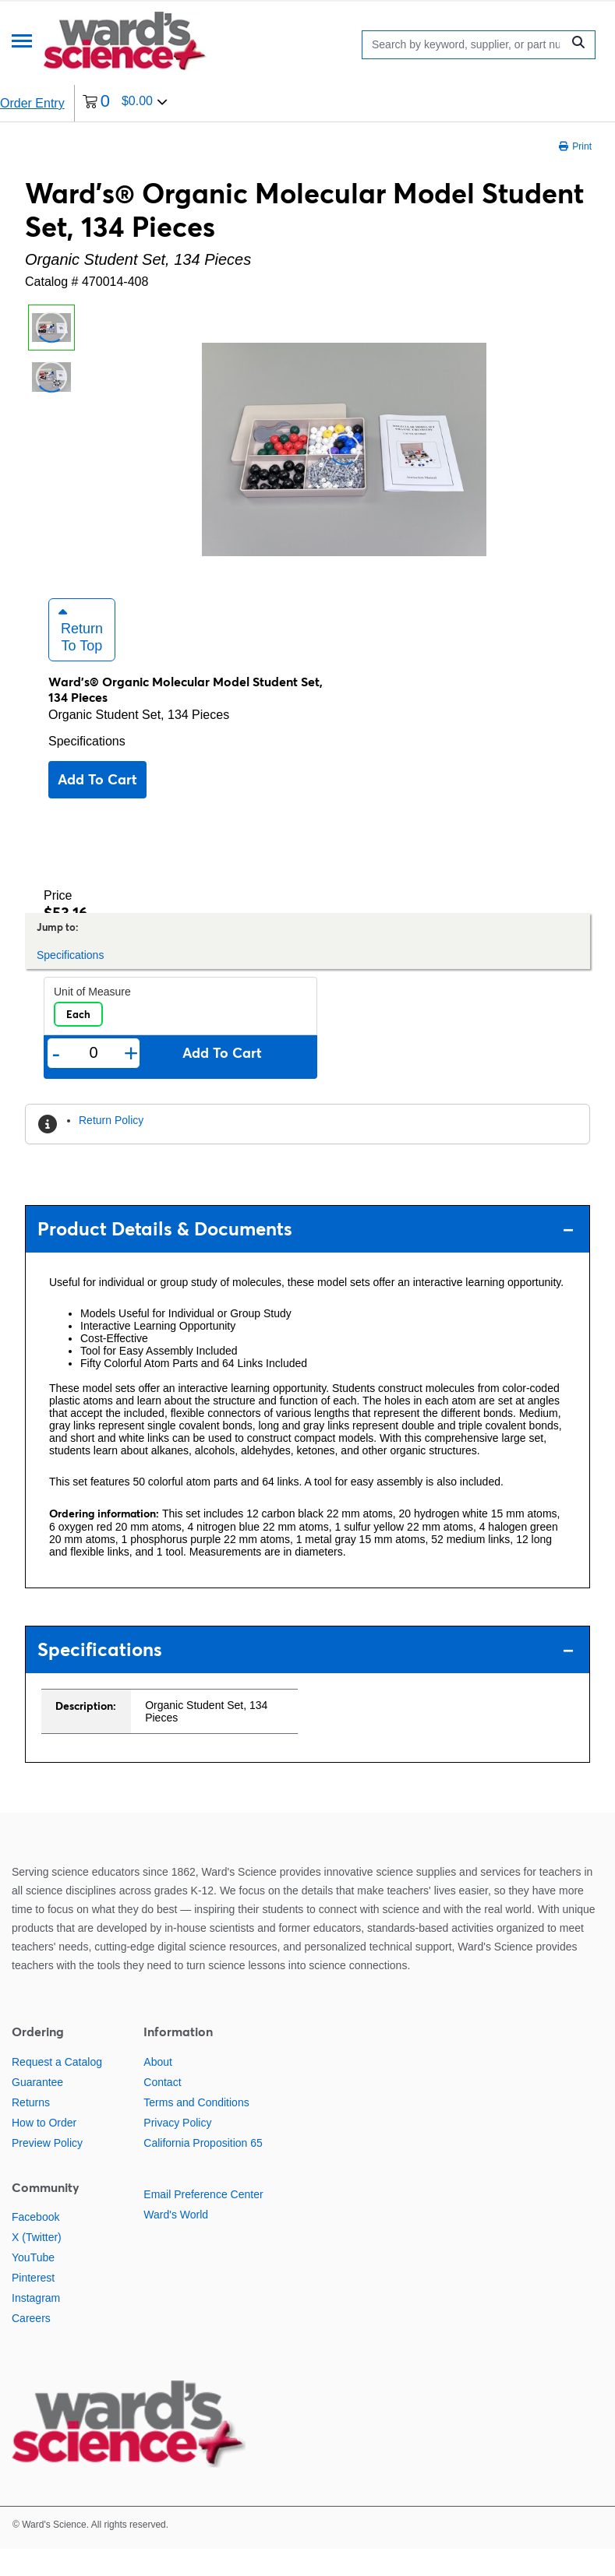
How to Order (44, 2149)
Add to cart (97, 807)
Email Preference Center (203, 2221)
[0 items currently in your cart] (125, 103)
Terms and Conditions (196, 2129)
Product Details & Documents (305, 1256)
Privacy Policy (177, 2149)
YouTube (33, 2284)
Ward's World (175, 2241)
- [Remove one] (56, 1080)
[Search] (465, 44)
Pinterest (33, 2305)
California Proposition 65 (203, 2169)
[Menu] (22, 42)
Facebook (35, 2244)
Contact (162, 2108)
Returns (31, 2129)
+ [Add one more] (131, 1080)
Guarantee (37, 2108)
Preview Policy (47, 2169)
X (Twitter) (37, 2264)
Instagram (36, 2325)
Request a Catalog (57, 2088)
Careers (31, 2345)
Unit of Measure (92, 1019)
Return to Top (80, 657)
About (157, 2088)
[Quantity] (93, 1080)
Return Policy (111, 1147)
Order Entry (32, 103)
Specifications (86, 768)
